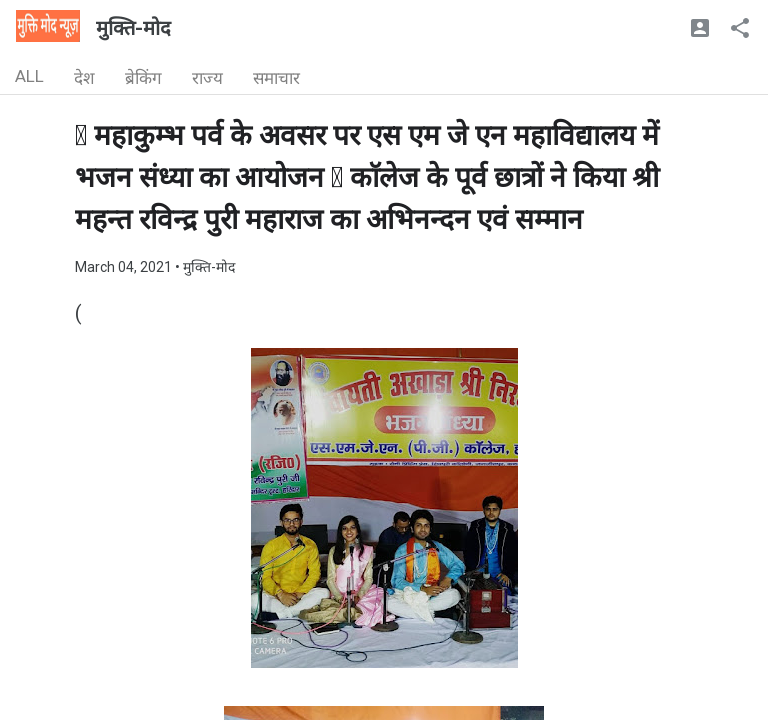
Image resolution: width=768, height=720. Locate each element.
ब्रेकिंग (143, 78)
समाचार (276, 78)
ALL (29, 76)
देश (84, 78)
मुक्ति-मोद (133, 28)
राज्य (207, 78)
